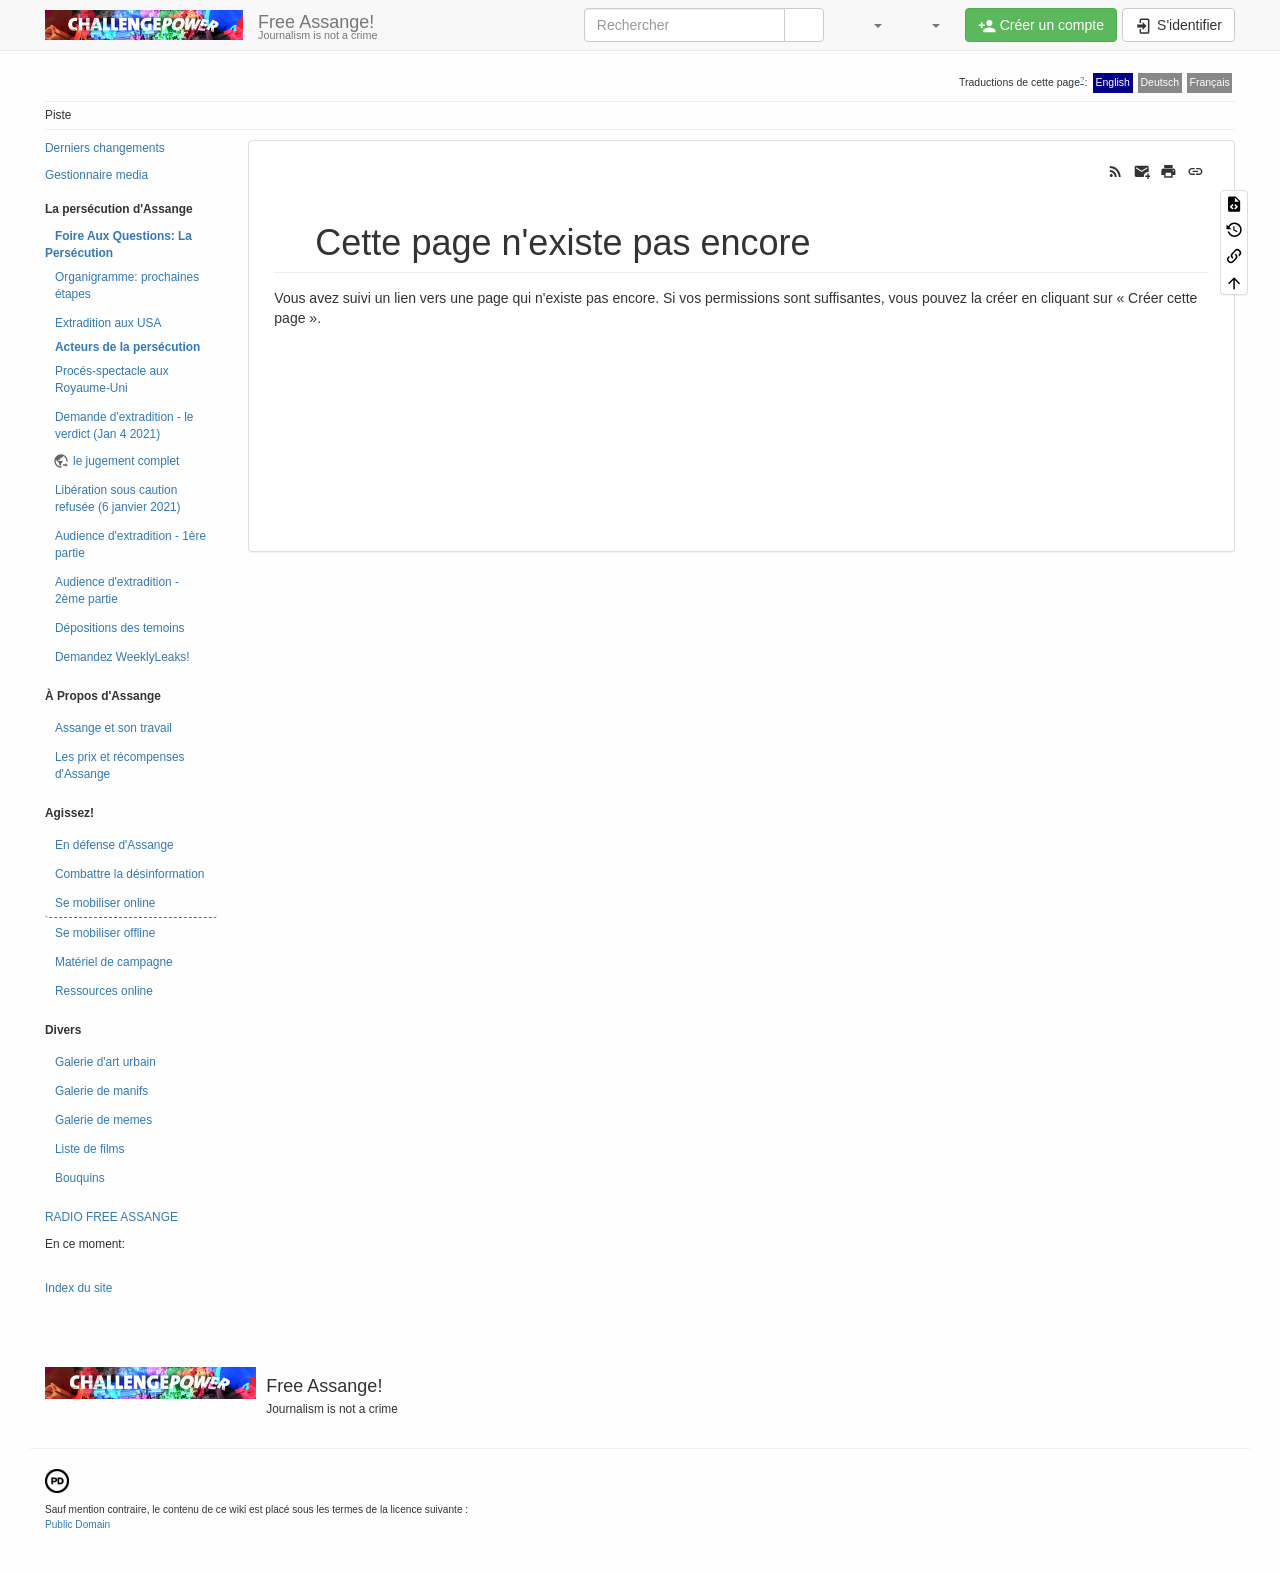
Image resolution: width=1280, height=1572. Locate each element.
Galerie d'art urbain (105, 1062)
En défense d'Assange (114, 845)
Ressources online (104, 991)
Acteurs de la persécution (127, 347)
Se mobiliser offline (105, 933)
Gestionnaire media (96, 175)
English (1113, 82)
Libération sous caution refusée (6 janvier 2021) (118, 498)
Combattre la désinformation (129, 874)
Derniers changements (105, 148)
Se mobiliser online (105, 903)
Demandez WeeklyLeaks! (122, 657)
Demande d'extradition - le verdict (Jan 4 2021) (124, 425)
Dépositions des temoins (120, 628)
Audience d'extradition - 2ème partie (117, 590)
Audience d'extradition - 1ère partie (130, 544)
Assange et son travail (113, 728)
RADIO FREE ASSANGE (111, 1217)
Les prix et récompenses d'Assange (120, 765)
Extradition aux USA (108, 323)
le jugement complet (126, 461)
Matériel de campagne (114, 962)
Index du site (78, 1288)
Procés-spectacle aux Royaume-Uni (112, 379)
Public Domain (77, 1524)
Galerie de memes (103, 1120)
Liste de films (89, 1149)
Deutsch (1159, 82)
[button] (868, 25)
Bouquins (80, 1178)
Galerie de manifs (101, 1091)
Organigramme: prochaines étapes (127, 285)
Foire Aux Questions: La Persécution (118, 244)
